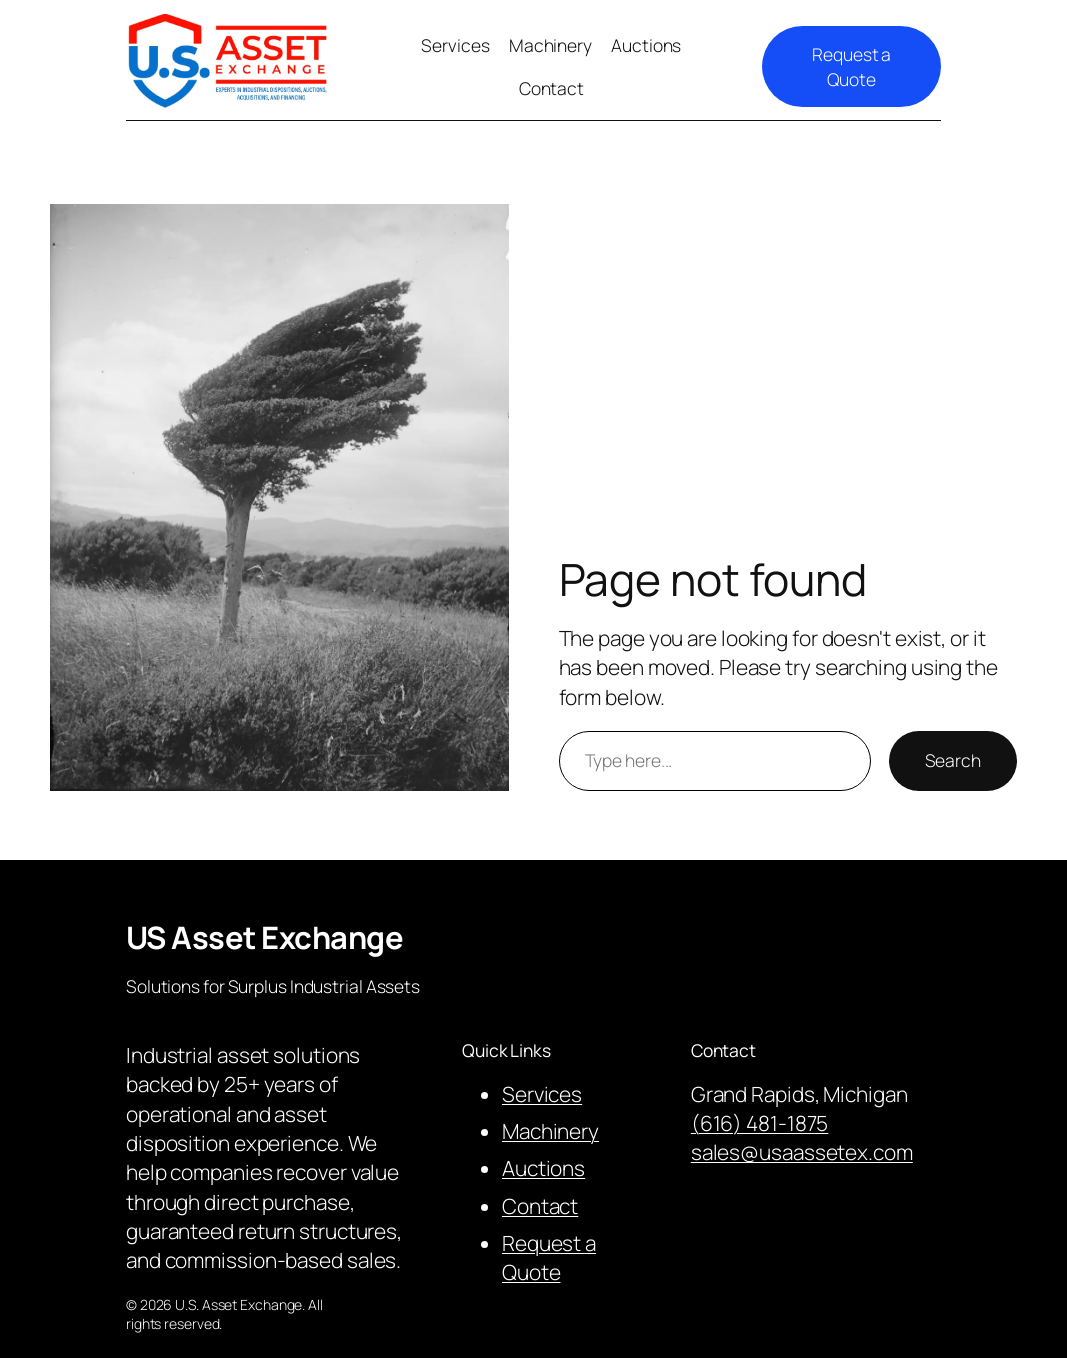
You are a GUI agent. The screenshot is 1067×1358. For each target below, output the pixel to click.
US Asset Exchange (265, 937)
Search (953, 760)
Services (542, 1094)
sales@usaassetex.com (802, 1152)
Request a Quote (851, 66)
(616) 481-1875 (760, 1123)
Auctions (543, 1168)
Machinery (550, 1131)
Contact (540, 1206)
